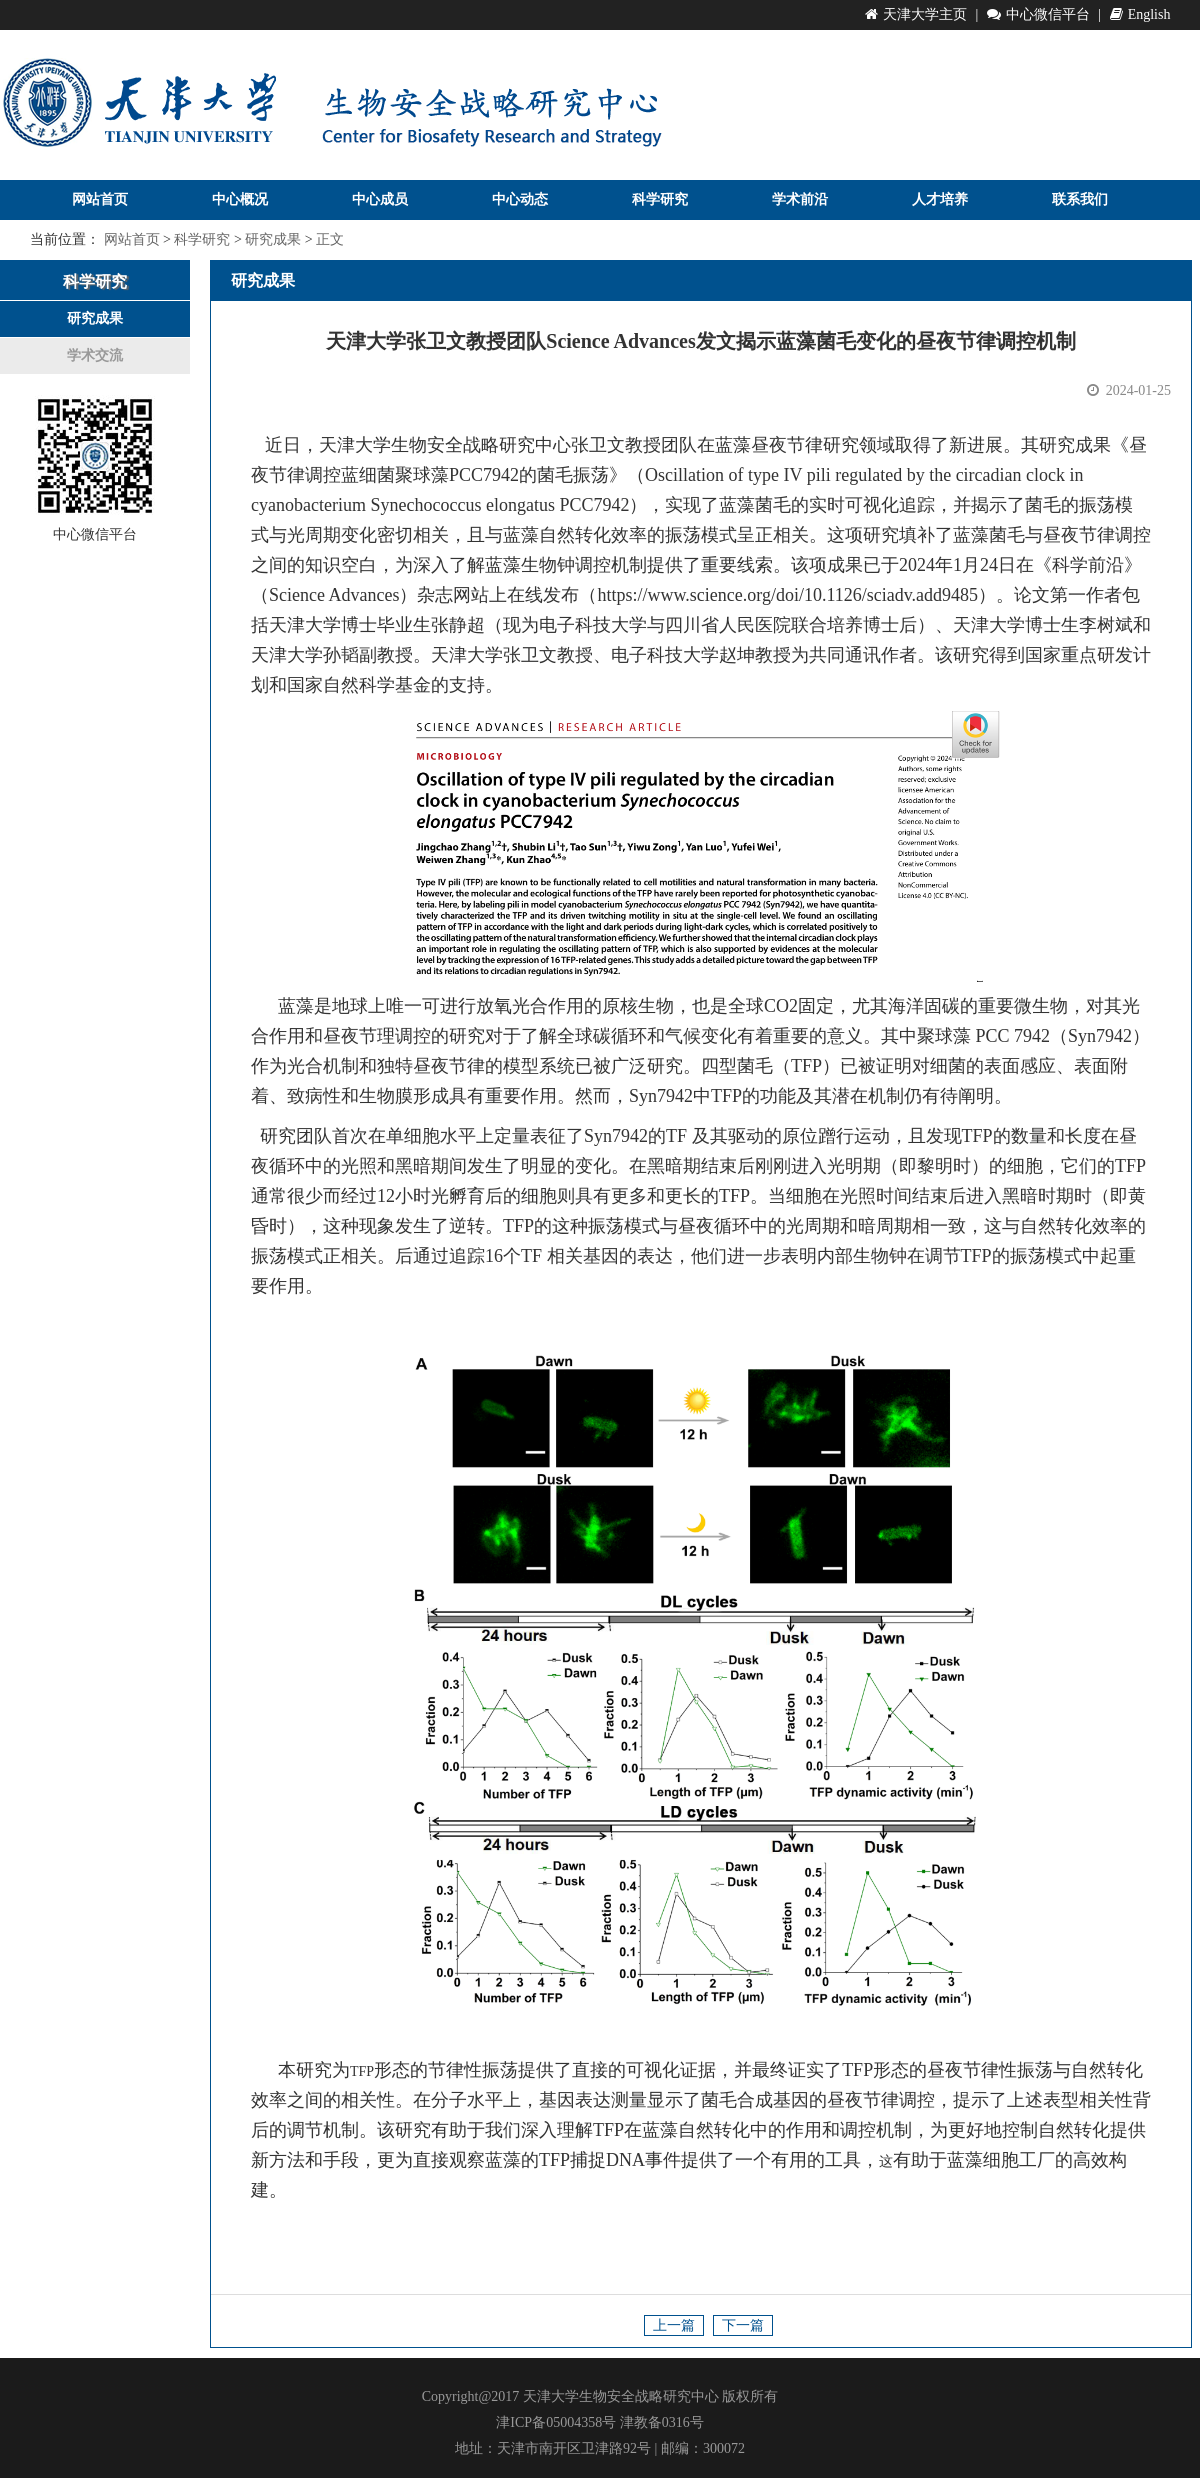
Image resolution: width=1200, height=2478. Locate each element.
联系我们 (1080, 199)
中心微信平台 (1038, 14)
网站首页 (100, 199)
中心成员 (380, 199)
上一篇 (674, 2325)
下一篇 (743, 2325)
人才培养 (940, 199)
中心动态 (520, 199)
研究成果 (273, 239)
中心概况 (240, 199)
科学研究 (660, 199)
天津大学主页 (916, 14)
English (1140, 14)
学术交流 (95, 355)
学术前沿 (800, 199)
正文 (330, 239)
